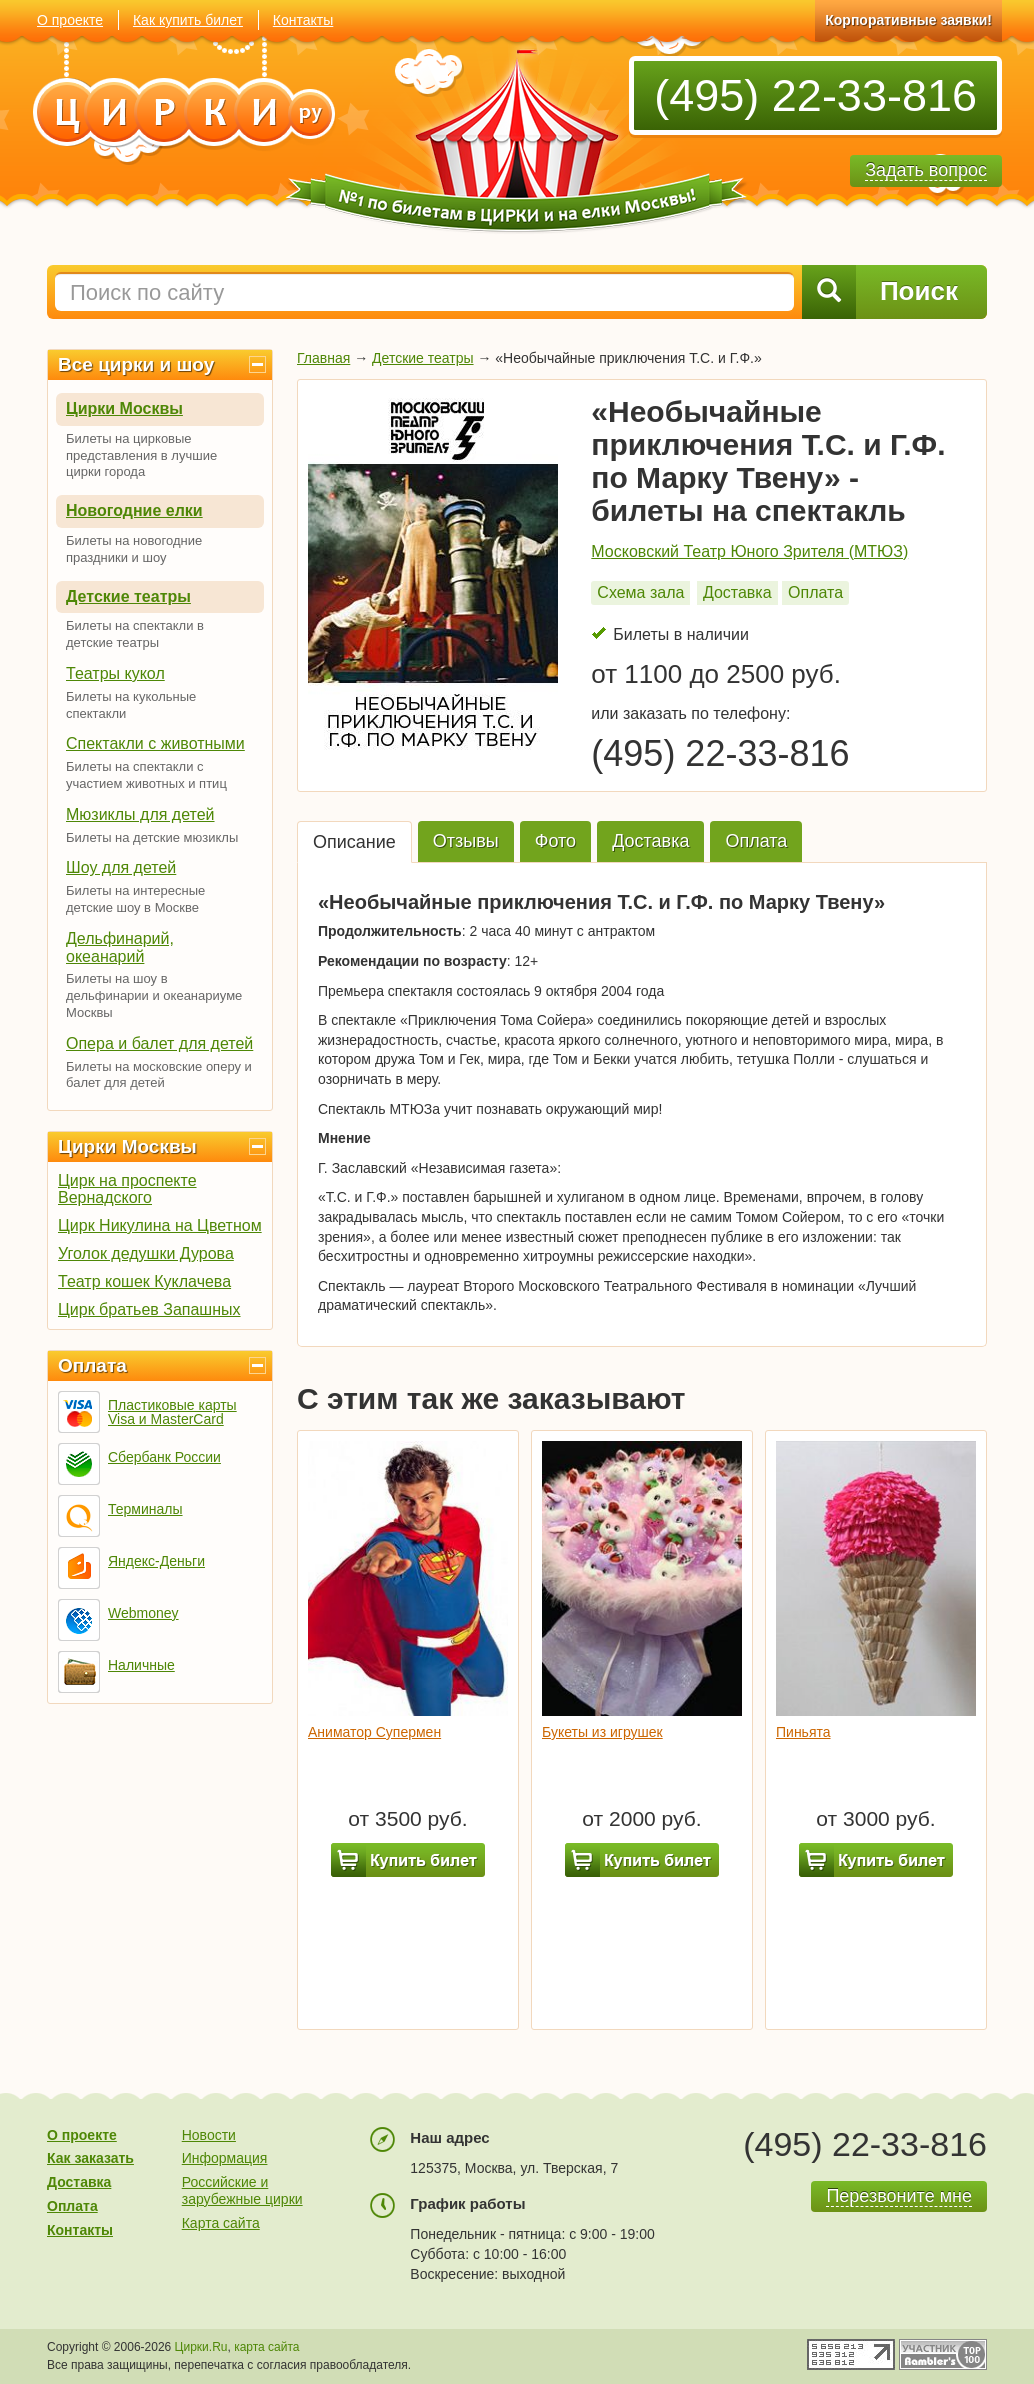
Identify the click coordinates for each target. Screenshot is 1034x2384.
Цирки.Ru (201, 2347)
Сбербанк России (164, 1457)
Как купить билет (188, 20)
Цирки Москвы (124, 408)
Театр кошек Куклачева (144, 1281)
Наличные (141, 1665)
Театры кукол (115, 673)
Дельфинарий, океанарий (120, 947)
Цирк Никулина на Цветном (160, 1225)
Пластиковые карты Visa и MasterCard (172, 1412)
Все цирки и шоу (136, 364)
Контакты (303, 20)
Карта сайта (221, 2223)
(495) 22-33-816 (815, 95)
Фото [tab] (555, 841)
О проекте (70, 20)
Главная (323, 358)
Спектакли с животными (155, 743)
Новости (209, 2135)
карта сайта (266, 2347)
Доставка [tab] (650, 841)
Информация (225, 2158)
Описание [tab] (354, 842)
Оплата (92, 1365)
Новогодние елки (134, 510)
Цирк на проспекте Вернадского (127, 1189)
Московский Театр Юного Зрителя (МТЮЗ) (749, 551)
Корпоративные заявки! (908, 20)
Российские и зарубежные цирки (242, 2190)
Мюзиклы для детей (140, 814)
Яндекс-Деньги (156, 1561)
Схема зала (640, 592)
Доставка (737, 592)
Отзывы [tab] (466, 841)
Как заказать (90, 2158)
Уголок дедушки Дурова (146, 1253)
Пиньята (803, 1732)
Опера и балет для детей (159, 1043)
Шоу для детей (121, 867)
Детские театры (128, 596)
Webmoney (143, 1613)
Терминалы (145, 1509)
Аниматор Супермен (374, 1732)
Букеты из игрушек (602, 1732)
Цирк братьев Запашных (149, 1309)
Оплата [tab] (756, 841)
